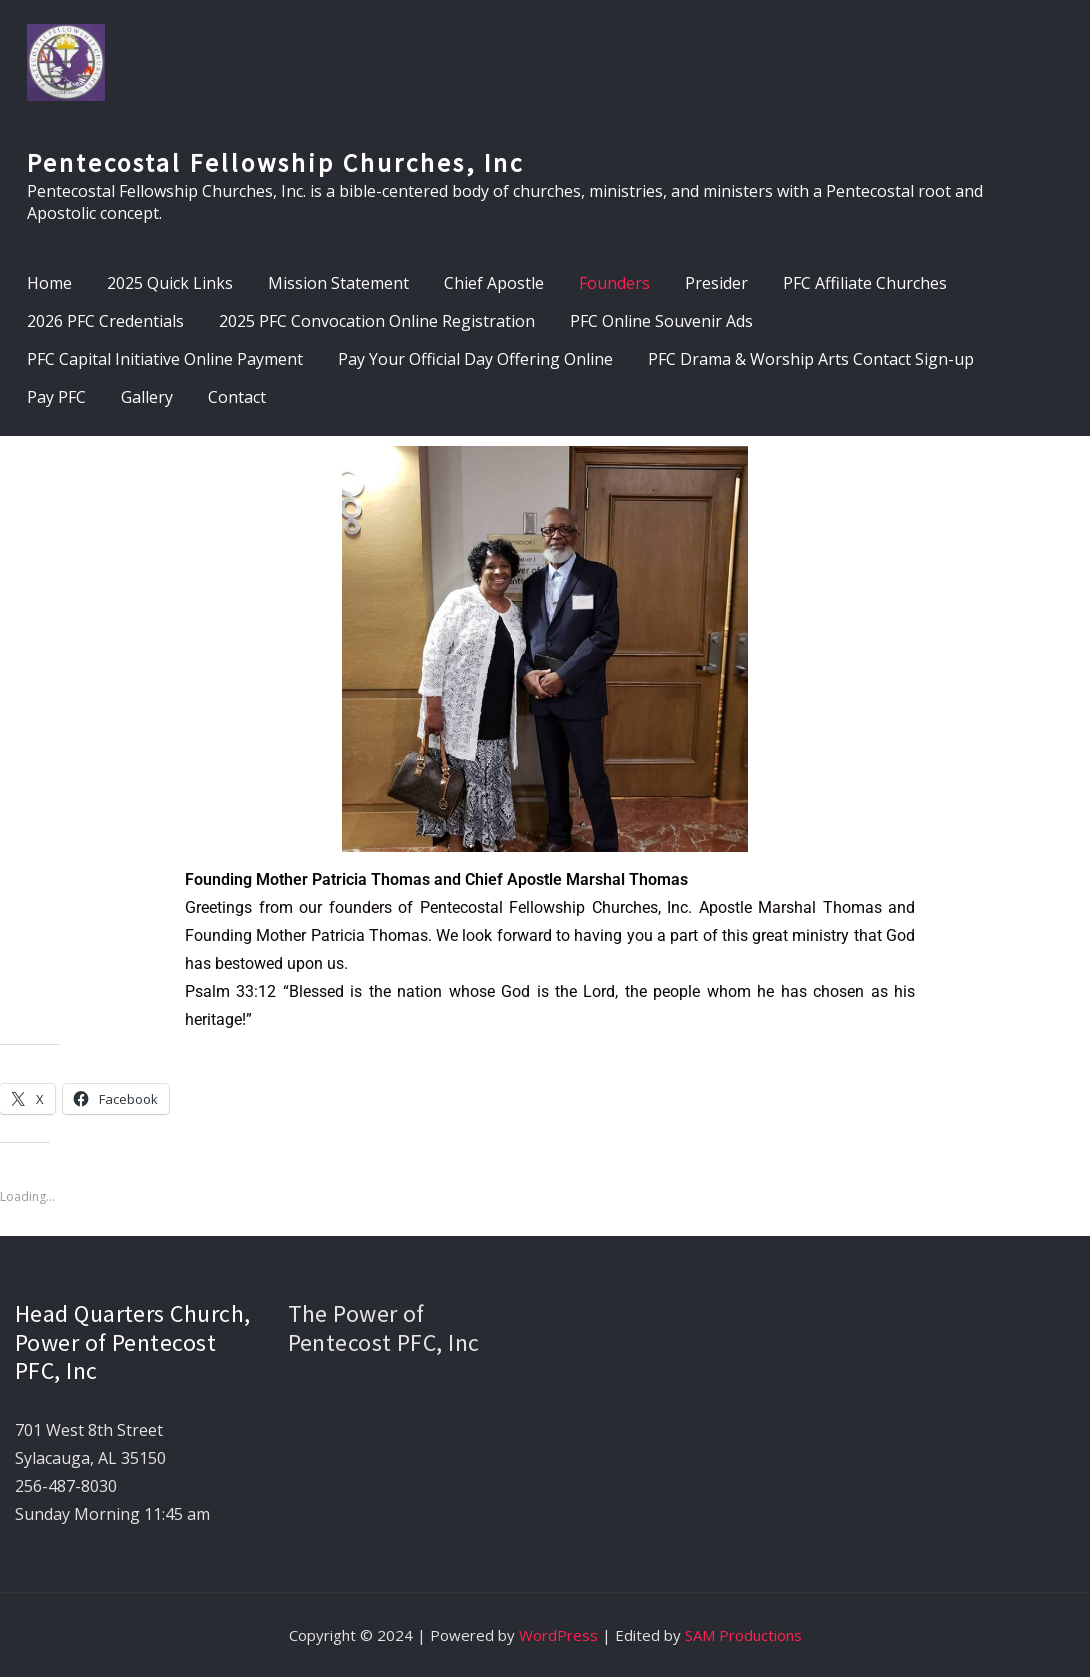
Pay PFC (56, 397)
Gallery (147, 397)
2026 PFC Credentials (105, 321)
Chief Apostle (494, 283)
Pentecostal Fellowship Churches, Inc (275, 163)
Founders (614, 283)
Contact (237, 397)
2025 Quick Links (170, 283)
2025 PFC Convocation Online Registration (377, 321)
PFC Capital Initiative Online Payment (165, 359)
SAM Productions (743, 1635)
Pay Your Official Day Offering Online (475, 359)
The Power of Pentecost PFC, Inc (384, 1328)
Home (49, 283)
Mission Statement (338, 283)
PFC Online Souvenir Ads (661, 321)
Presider (716, 283)
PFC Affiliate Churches (865, 283)
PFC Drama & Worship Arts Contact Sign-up (811, 359)
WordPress (558, 1635)
